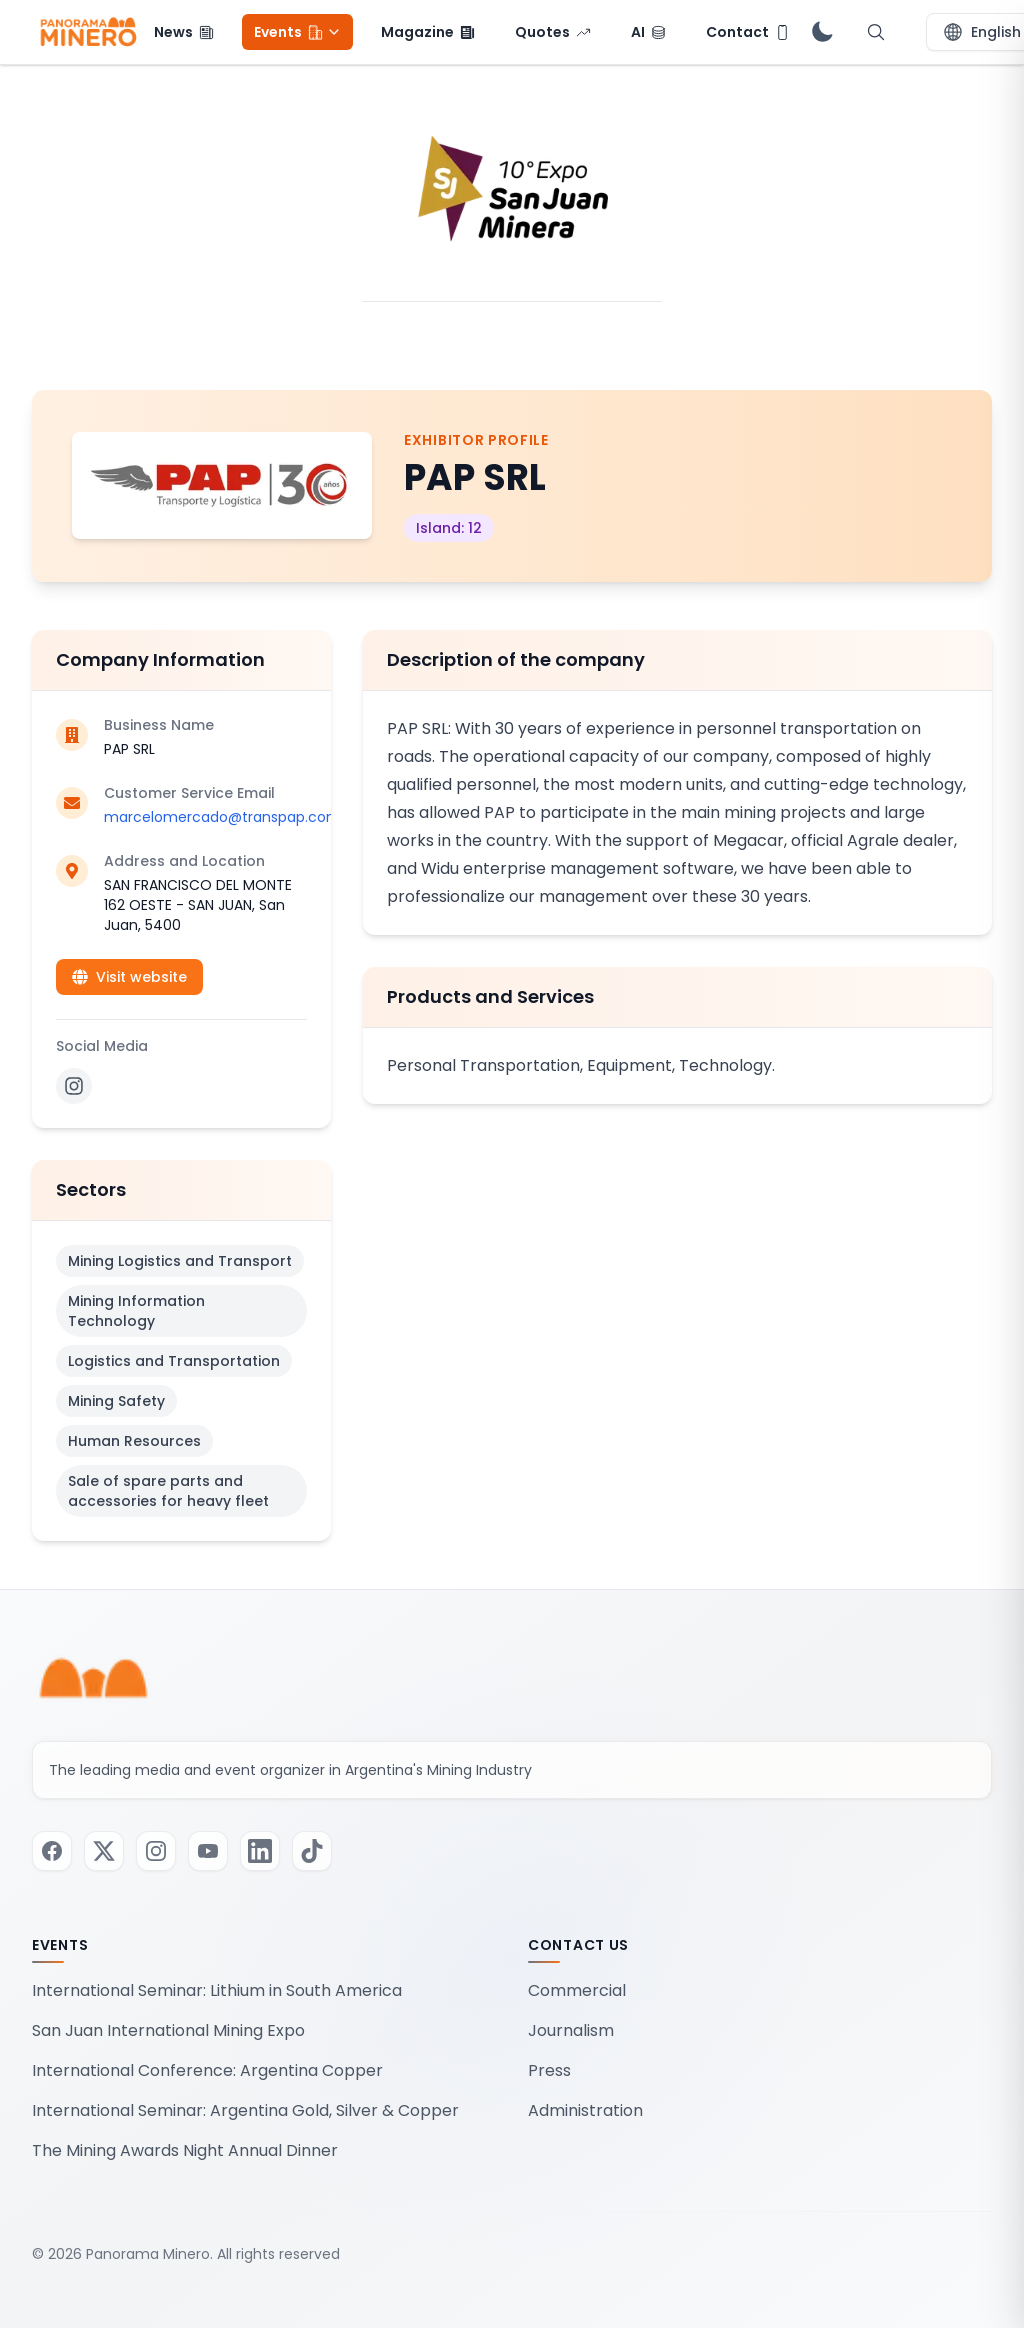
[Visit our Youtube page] (208, 1851)
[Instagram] (74, 1086)
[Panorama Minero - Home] (87, 32)
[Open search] (876, 32)
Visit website (129, 977)
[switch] (822, 32)
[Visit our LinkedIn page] (260, 1851)
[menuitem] (184, 32)
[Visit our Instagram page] (156, 1851)
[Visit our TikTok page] (312, 1851)
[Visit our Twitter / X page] (104, 1851)
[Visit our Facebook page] (52, 1851)
